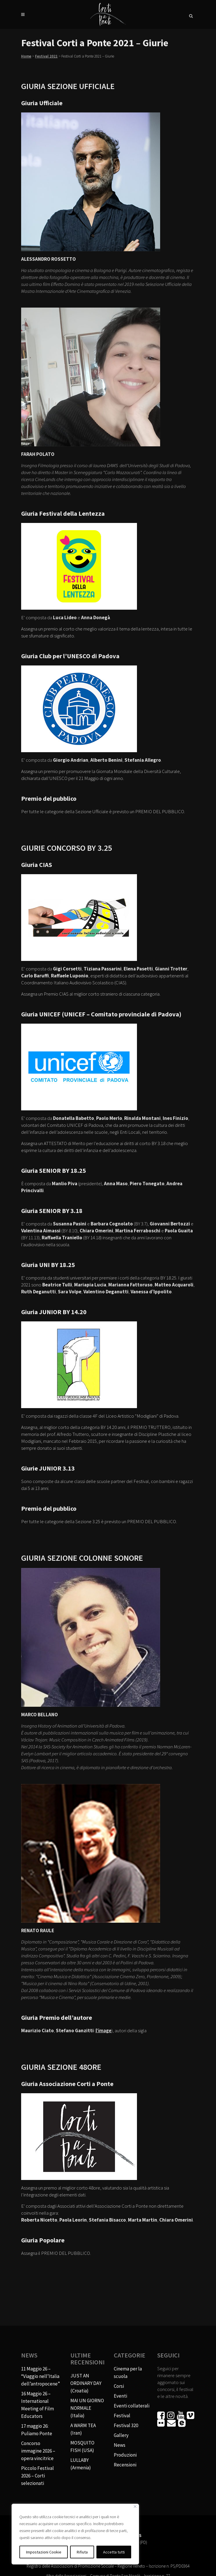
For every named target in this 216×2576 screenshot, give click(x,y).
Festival (122, 2415)
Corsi (119, 2386)
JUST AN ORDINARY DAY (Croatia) (85, 2383)
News (119, 2445)
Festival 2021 (46, 56)
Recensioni (125, 2465)
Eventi (120, 2396)
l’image (103, 2030)
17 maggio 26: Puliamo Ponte (36, 2430)
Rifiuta (82, 2552)
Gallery (121, 2435)
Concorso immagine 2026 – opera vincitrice (38, 2451)
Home (26, 56)
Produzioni (125, 2455)
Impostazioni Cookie (43, 2552)
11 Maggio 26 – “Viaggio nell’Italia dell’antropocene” (40, 2376)
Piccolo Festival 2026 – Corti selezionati (37, 2475)
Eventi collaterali (131, 2406)
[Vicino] (135, 2506)
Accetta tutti (114, 2552)
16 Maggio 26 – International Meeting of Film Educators (37, 2404)
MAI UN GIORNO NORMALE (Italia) (87, 2408)
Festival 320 (126, 2425)
